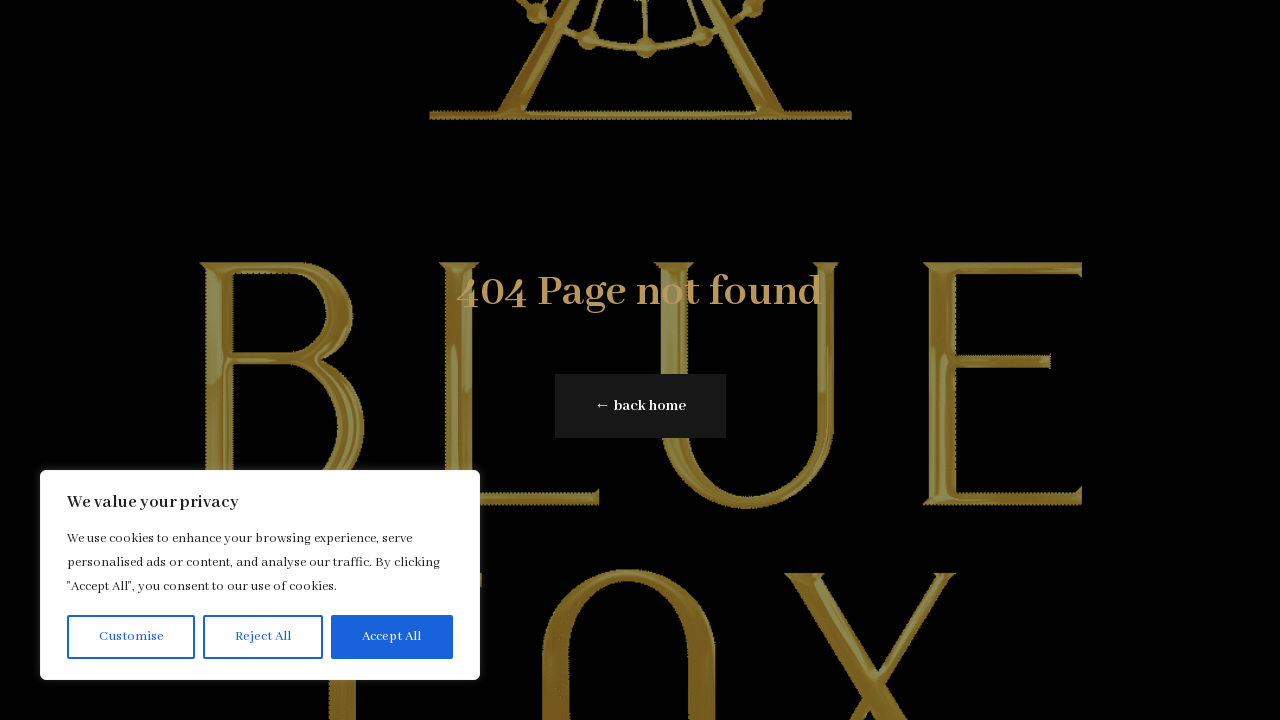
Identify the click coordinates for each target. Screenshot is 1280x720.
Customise (131, 636)
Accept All (391, 636)
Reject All (263, 636)
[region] (260, 575)
